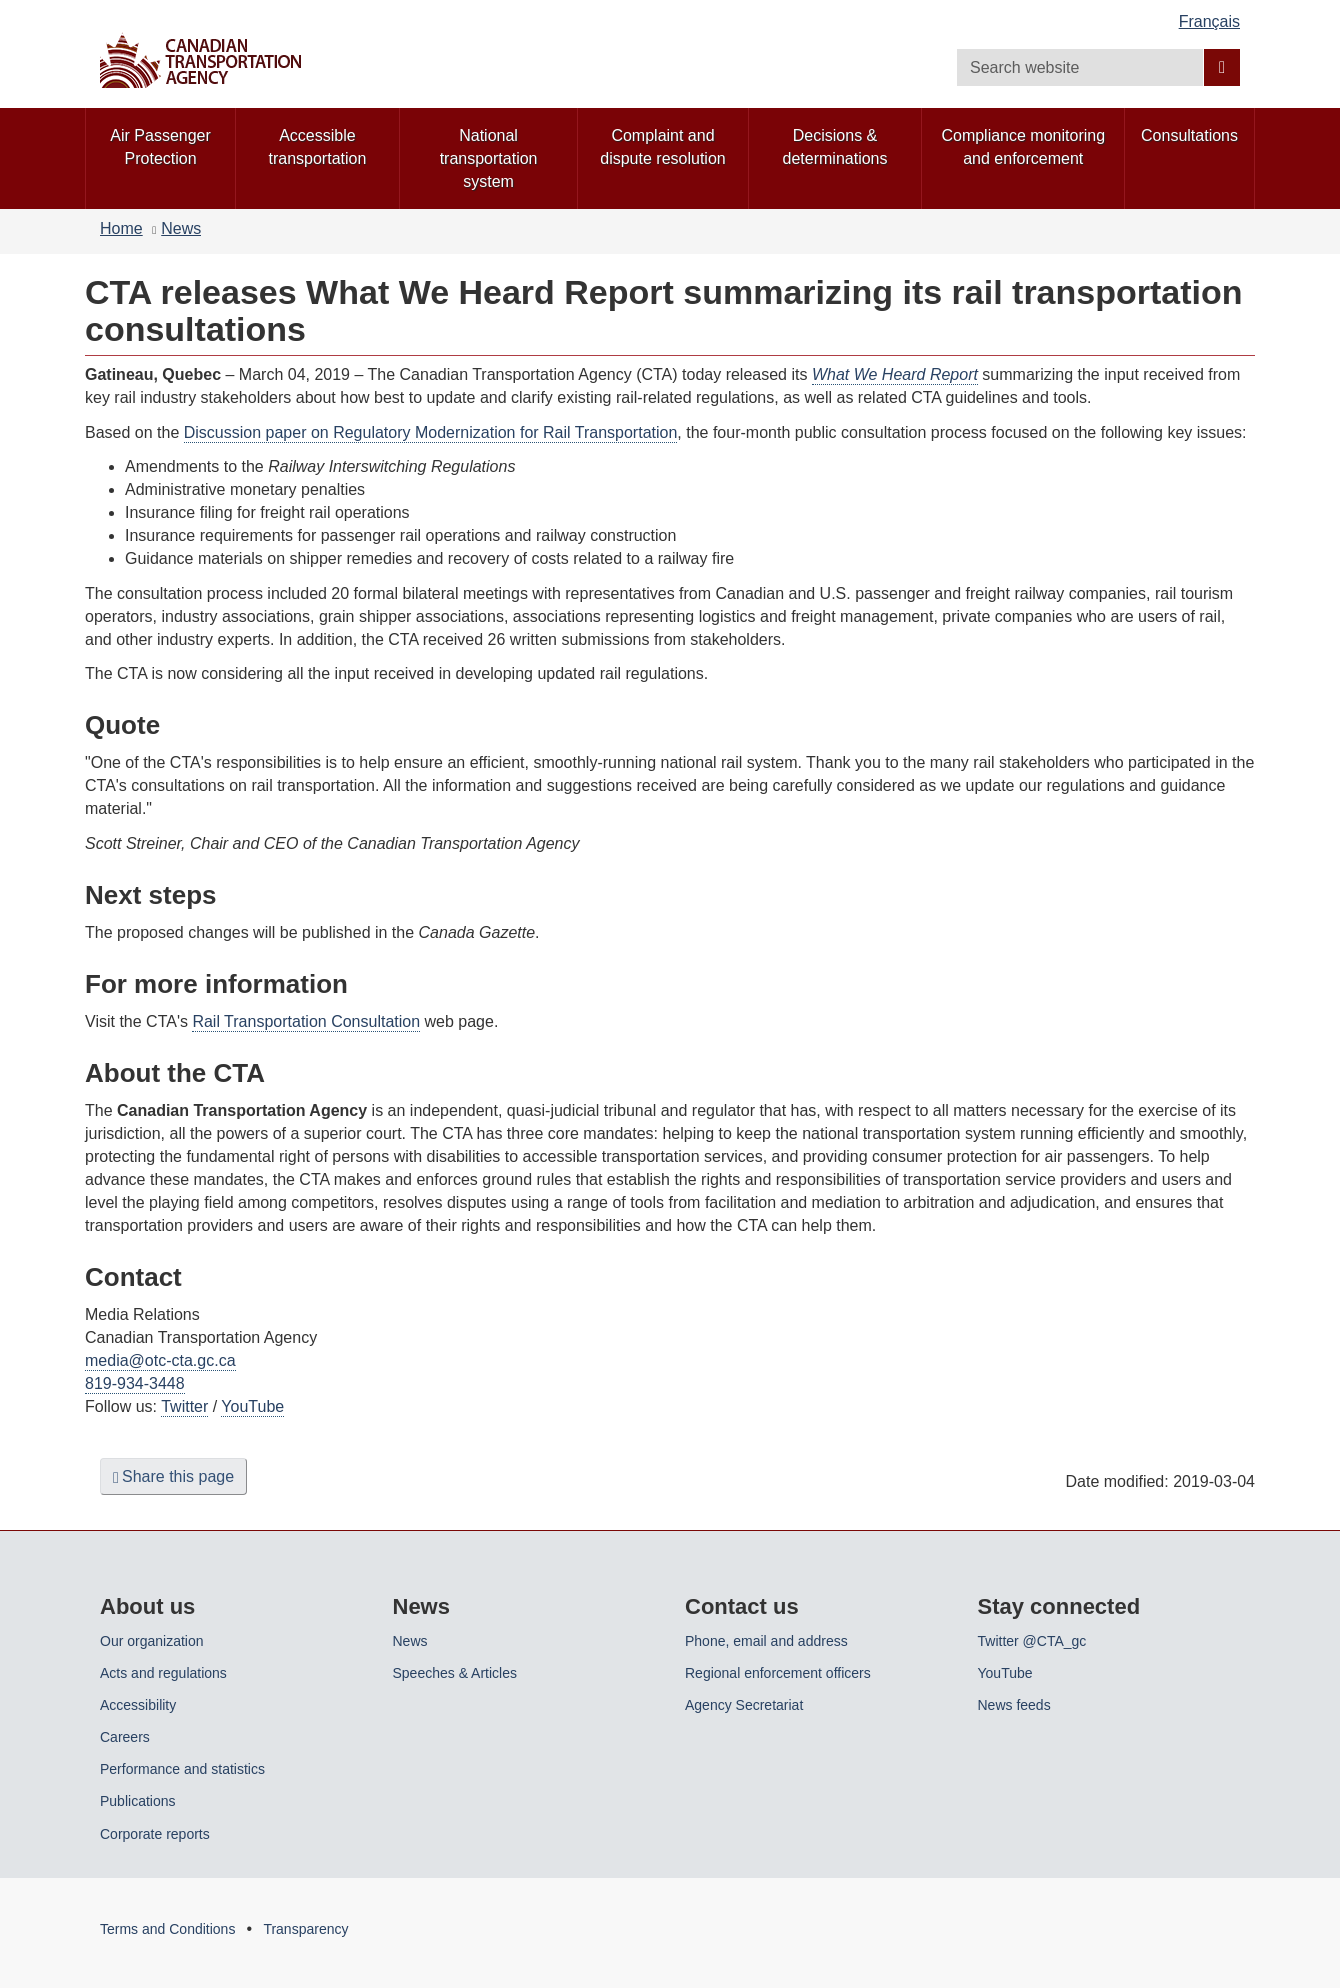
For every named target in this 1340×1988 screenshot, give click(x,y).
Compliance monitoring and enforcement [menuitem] (1023, 147)
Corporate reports (155, 1834)
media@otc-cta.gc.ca (160, 1360)
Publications (138, 1801)
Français (1209, 21)
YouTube (252, 1406)
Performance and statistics (182, 1769)
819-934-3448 (135, 1383)
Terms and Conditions (167, 1929)
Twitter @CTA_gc (1032, 1641)
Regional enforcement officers (778, 1673)
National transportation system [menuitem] (489, 158)
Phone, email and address (766, 1641)
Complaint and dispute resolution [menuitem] (662, 147)
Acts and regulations (163, 1673)
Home (121, 228)
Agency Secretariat (744, 1705)
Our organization (152, 1641)
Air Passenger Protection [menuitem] (160, 147)
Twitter (184, 1406)
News (181, 228)
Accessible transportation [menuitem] (318, 147)
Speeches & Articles (455, 1673)
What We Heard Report (895, 374)
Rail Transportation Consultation (306, 1021)
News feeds (1014, 1705)
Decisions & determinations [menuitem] (835, 147)
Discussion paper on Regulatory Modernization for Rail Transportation (431, 432)
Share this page (173, 1477)
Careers (125, 1737)
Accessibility (138, 1705)
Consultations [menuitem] (1189, 135)
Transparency (305, 1929)
